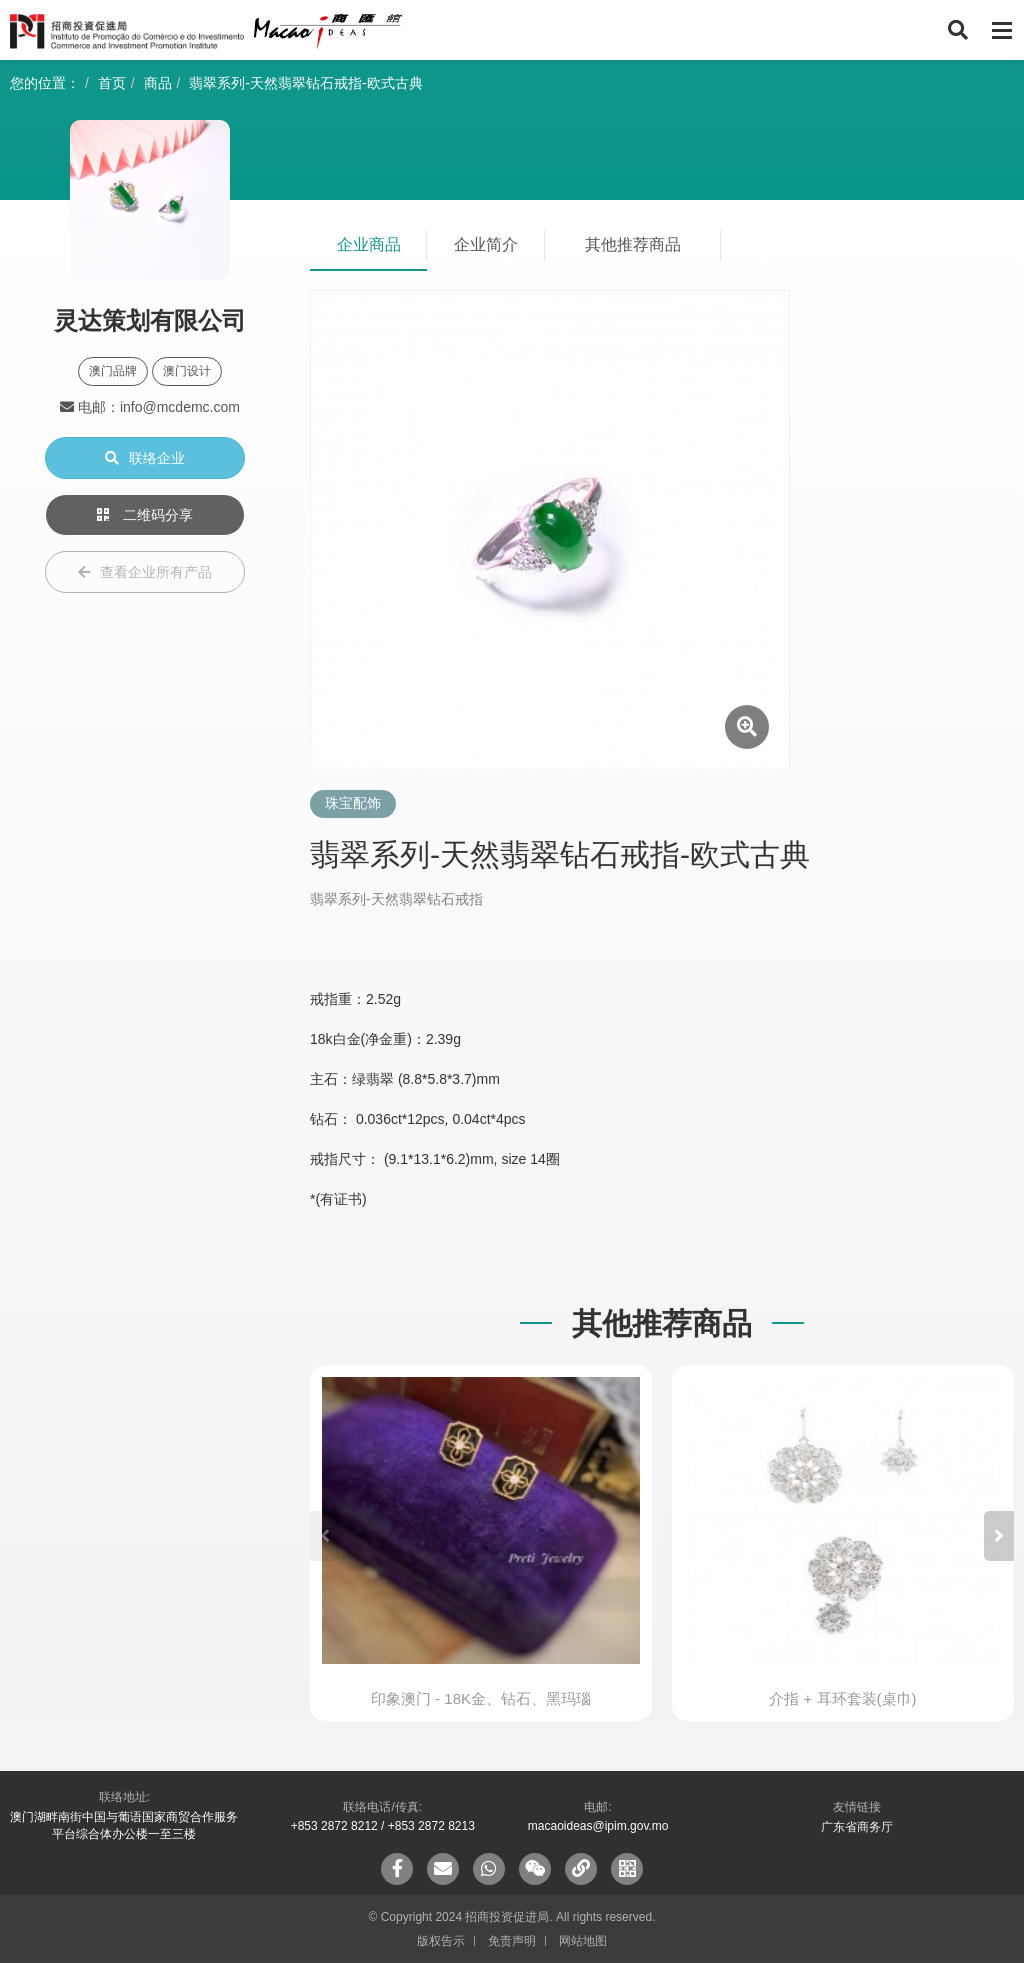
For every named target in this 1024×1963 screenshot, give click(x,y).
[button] (999, 1536)
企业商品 (369, 244)
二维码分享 (145, 515)
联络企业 (145, 458)
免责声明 (512, 1941)
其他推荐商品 (633, 244)
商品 (158, 83)
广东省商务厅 (857, 1827)
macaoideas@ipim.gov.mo (598, 1826)
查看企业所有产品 (145, 572)
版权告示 (441, 1941)
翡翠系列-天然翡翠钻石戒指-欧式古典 (305, 83)
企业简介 (486, 244)
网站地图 (583, 1941)
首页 (112, 83)
